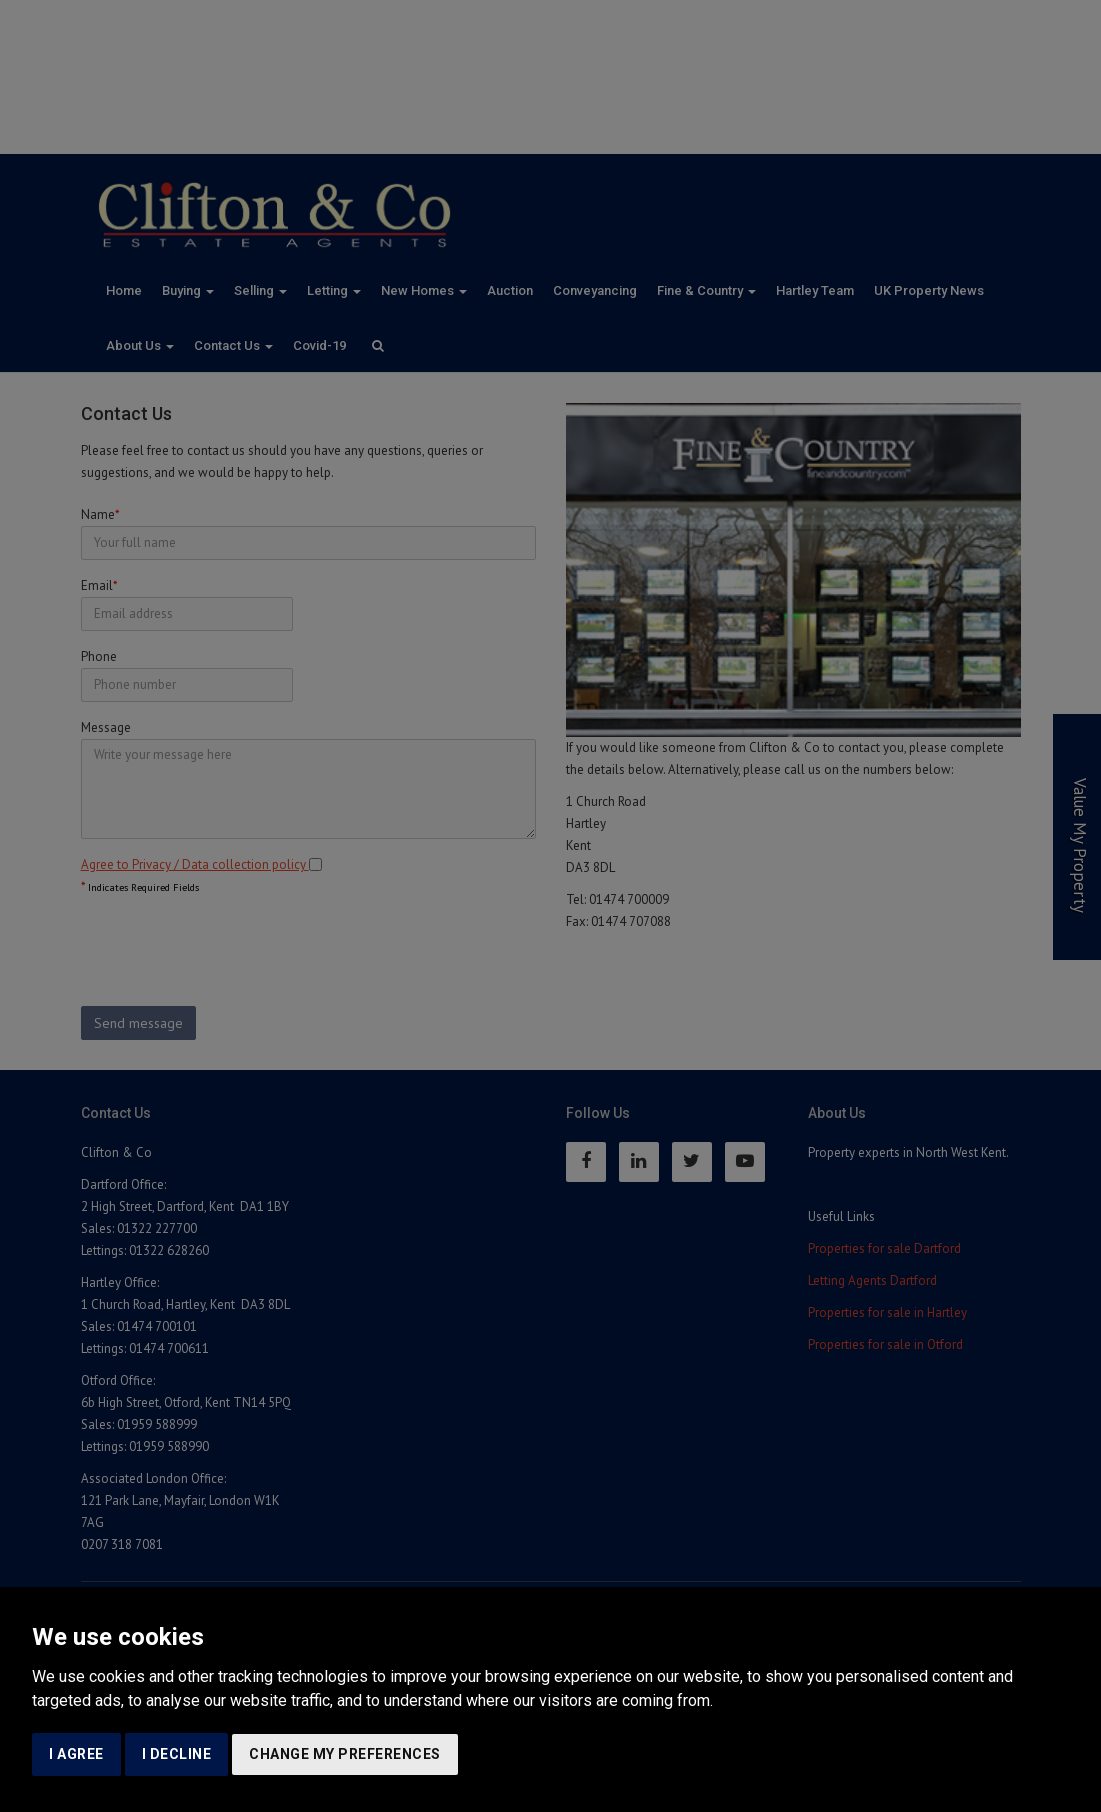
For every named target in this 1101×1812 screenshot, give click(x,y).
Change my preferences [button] (345, 1754)
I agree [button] (76, 1754)
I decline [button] (177, 1754)
